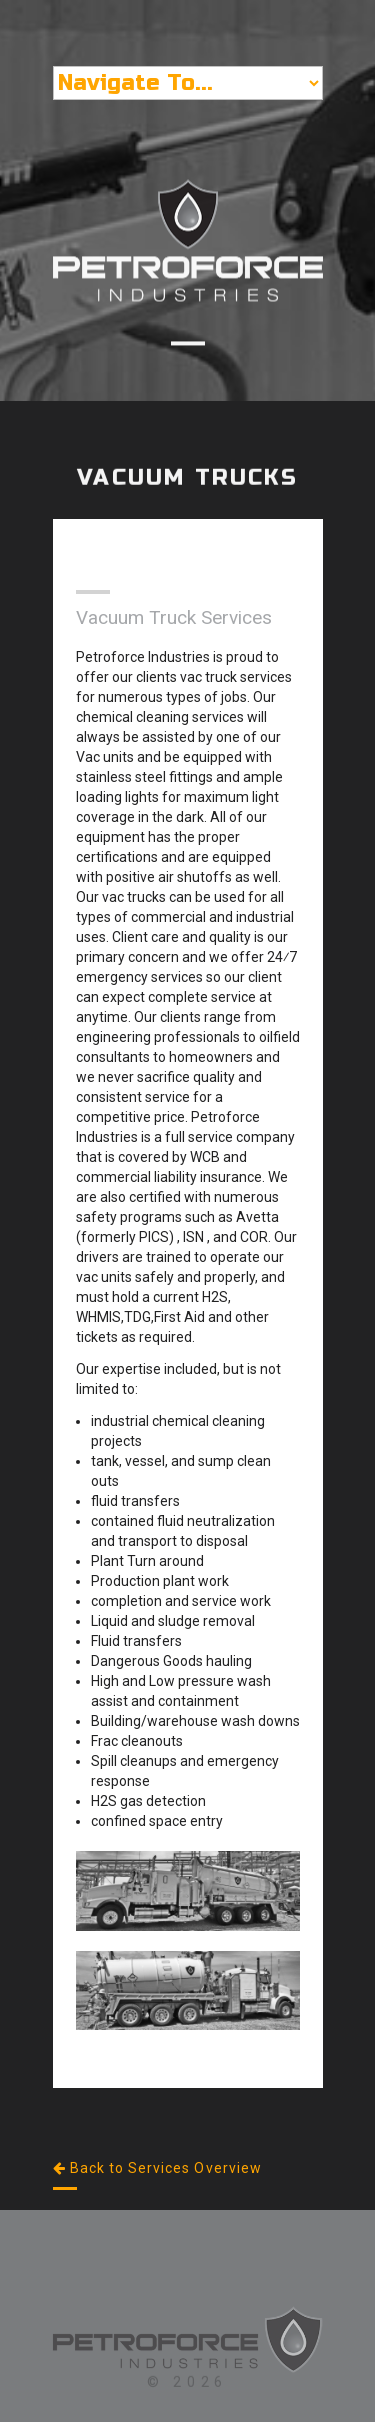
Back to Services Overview (157, 2168)
